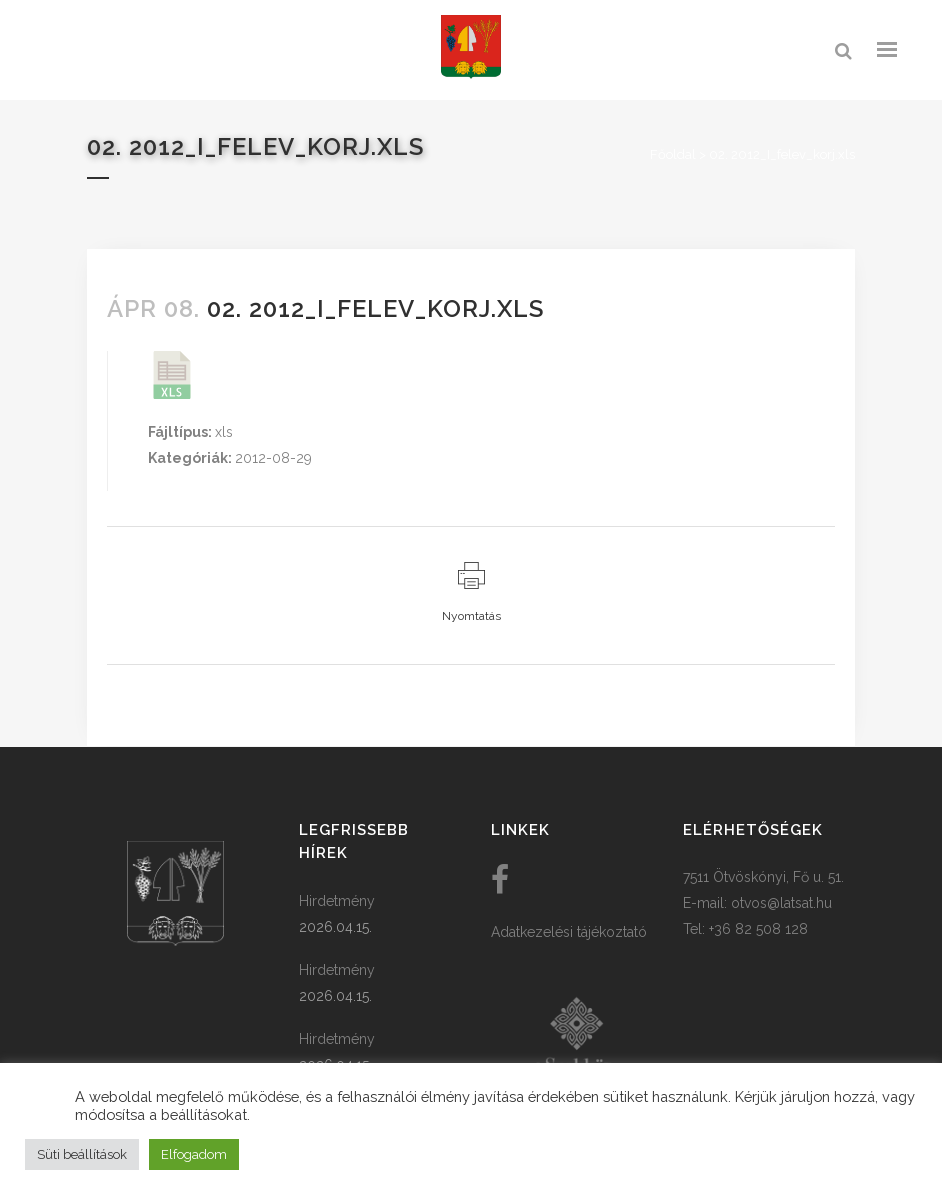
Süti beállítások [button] (82, 1154)
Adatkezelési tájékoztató (569, 932)
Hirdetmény (337, 901)
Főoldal (673, 154)
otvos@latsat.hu (781, 903)
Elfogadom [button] (194, 1154)
